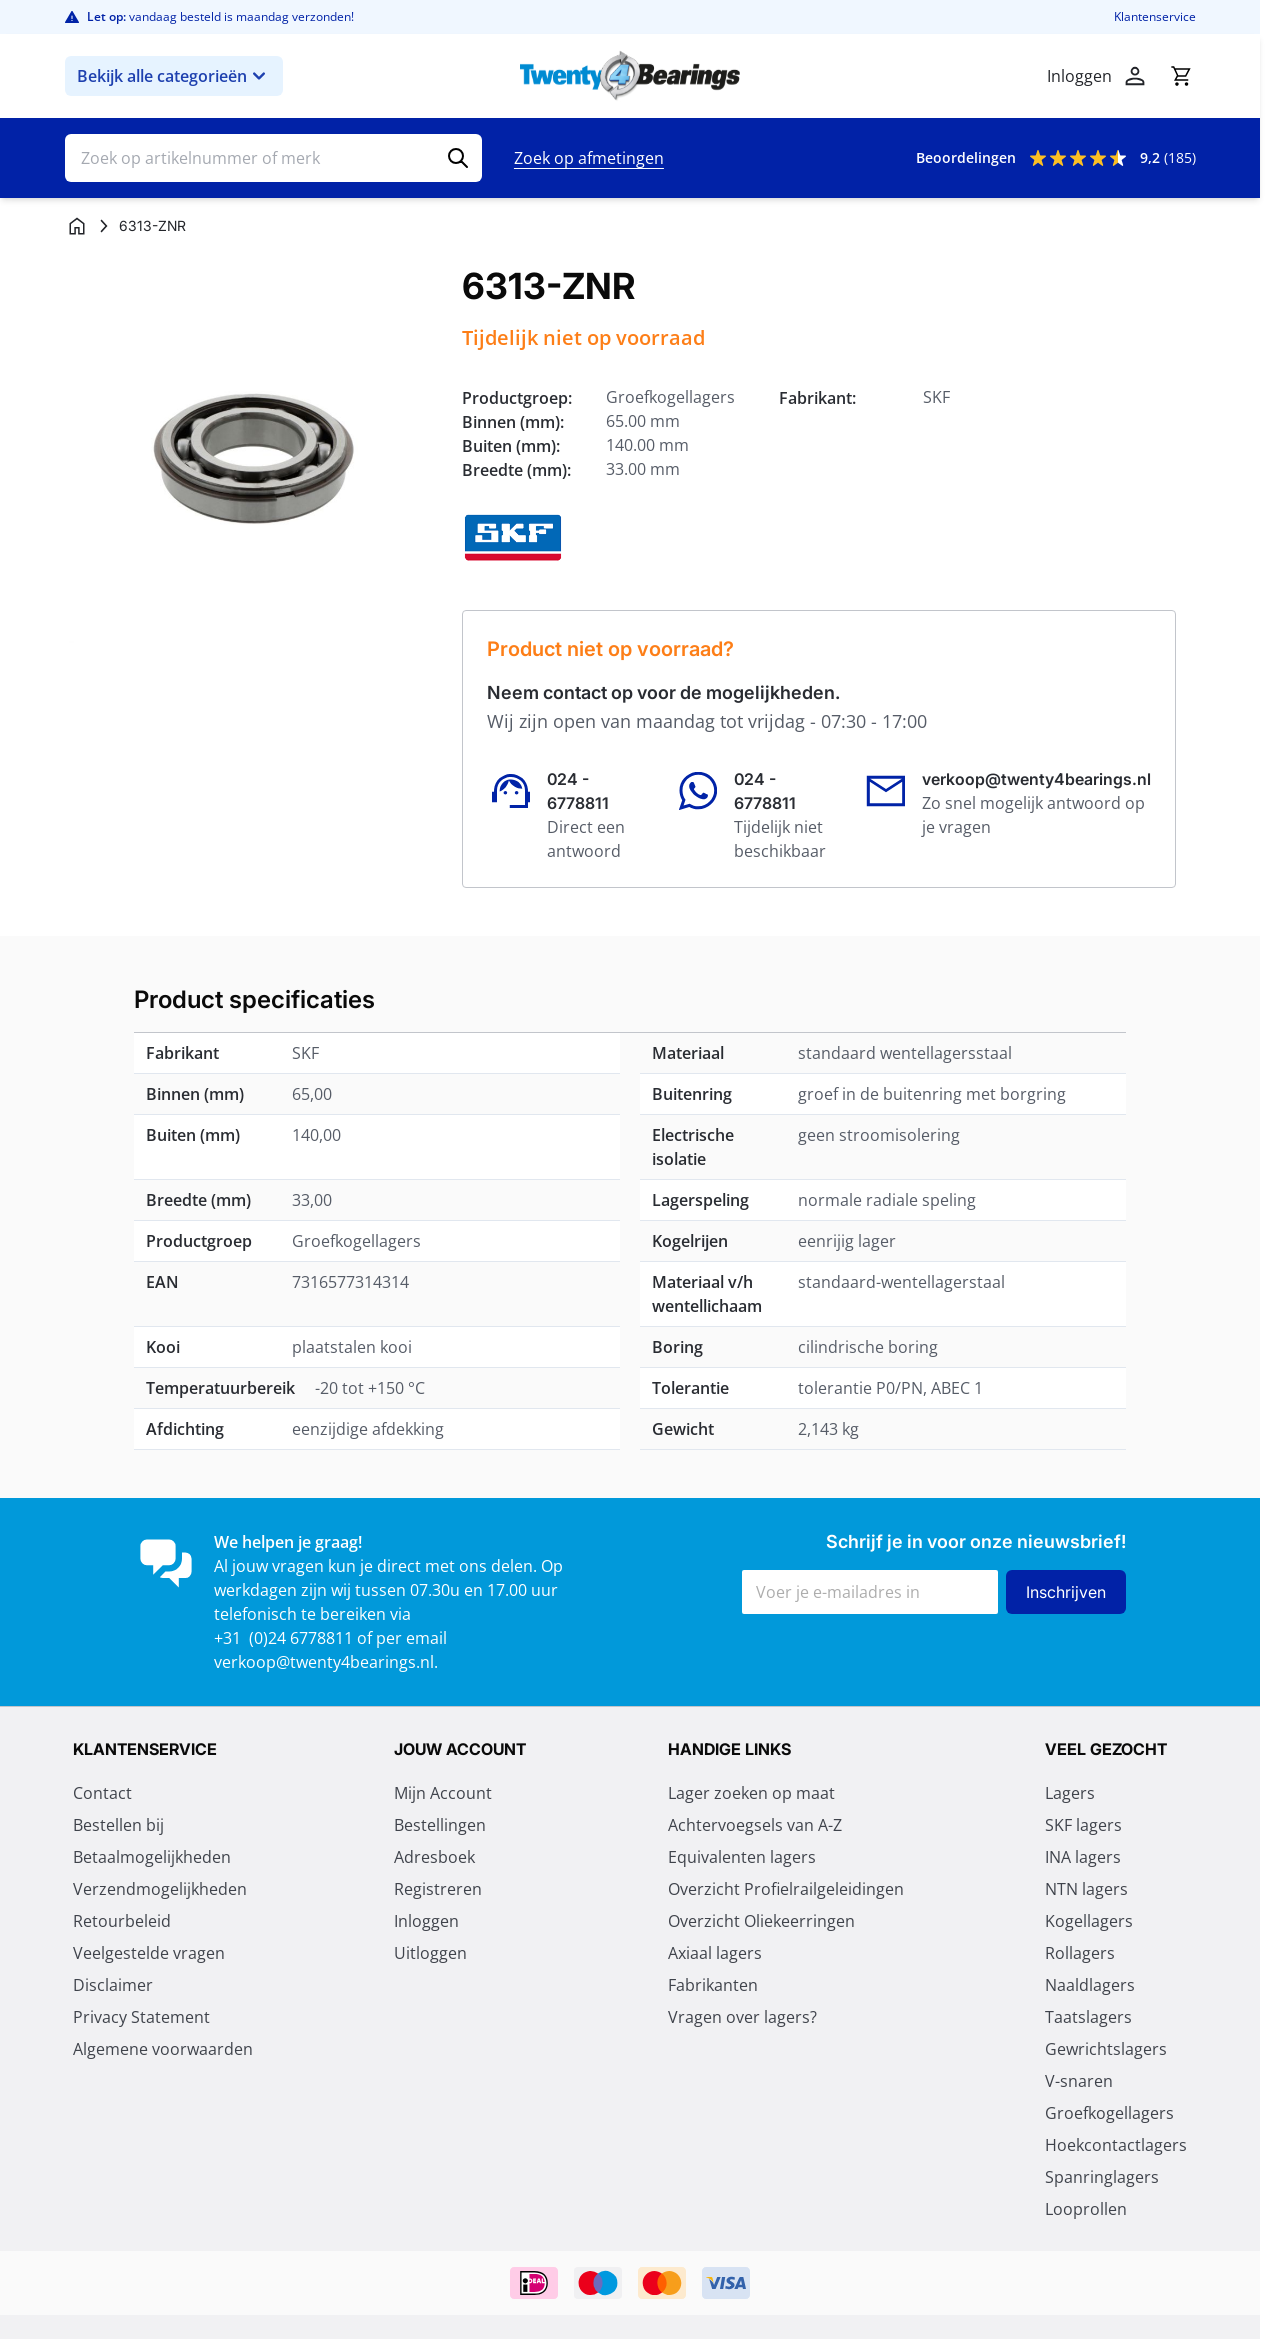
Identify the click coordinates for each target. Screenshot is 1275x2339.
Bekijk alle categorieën (174, 76)
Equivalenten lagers (742, 1857)
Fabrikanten (713, 1985)
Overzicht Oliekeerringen (761, 1921)
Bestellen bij (118, 1825)
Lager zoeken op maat (751, 1793)
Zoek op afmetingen (589, 158)
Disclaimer (113, 1985)
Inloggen (426, 1921)
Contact (102, 1793)
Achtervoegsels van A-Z (755, 1825)
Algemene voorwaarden (163, 2049)
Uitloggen (430, 1953)
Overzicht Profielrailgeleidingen (786, 1889)
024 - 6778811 (578, 791)
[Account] (1135, 76)
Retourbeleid (122, 1921)
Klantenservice (1155, 17)
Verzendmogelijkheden (160, 1889)
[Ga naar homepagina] (77, 226)
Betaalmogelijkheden (152, 1857)
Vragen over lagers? (742, 2017)
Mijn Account (443, 1793)
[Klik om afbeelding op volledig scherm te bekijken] (253, 454)
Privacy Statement (141, 2017)
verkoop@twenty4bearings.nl (1036, 779)
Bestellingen (440, 1825)
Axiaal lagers (715, 1953)
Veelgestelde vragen (149, 1953)
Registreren (438, 1889)
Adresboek (434, 1857)
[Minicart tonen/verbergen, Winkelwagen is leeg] (1181, 76)
